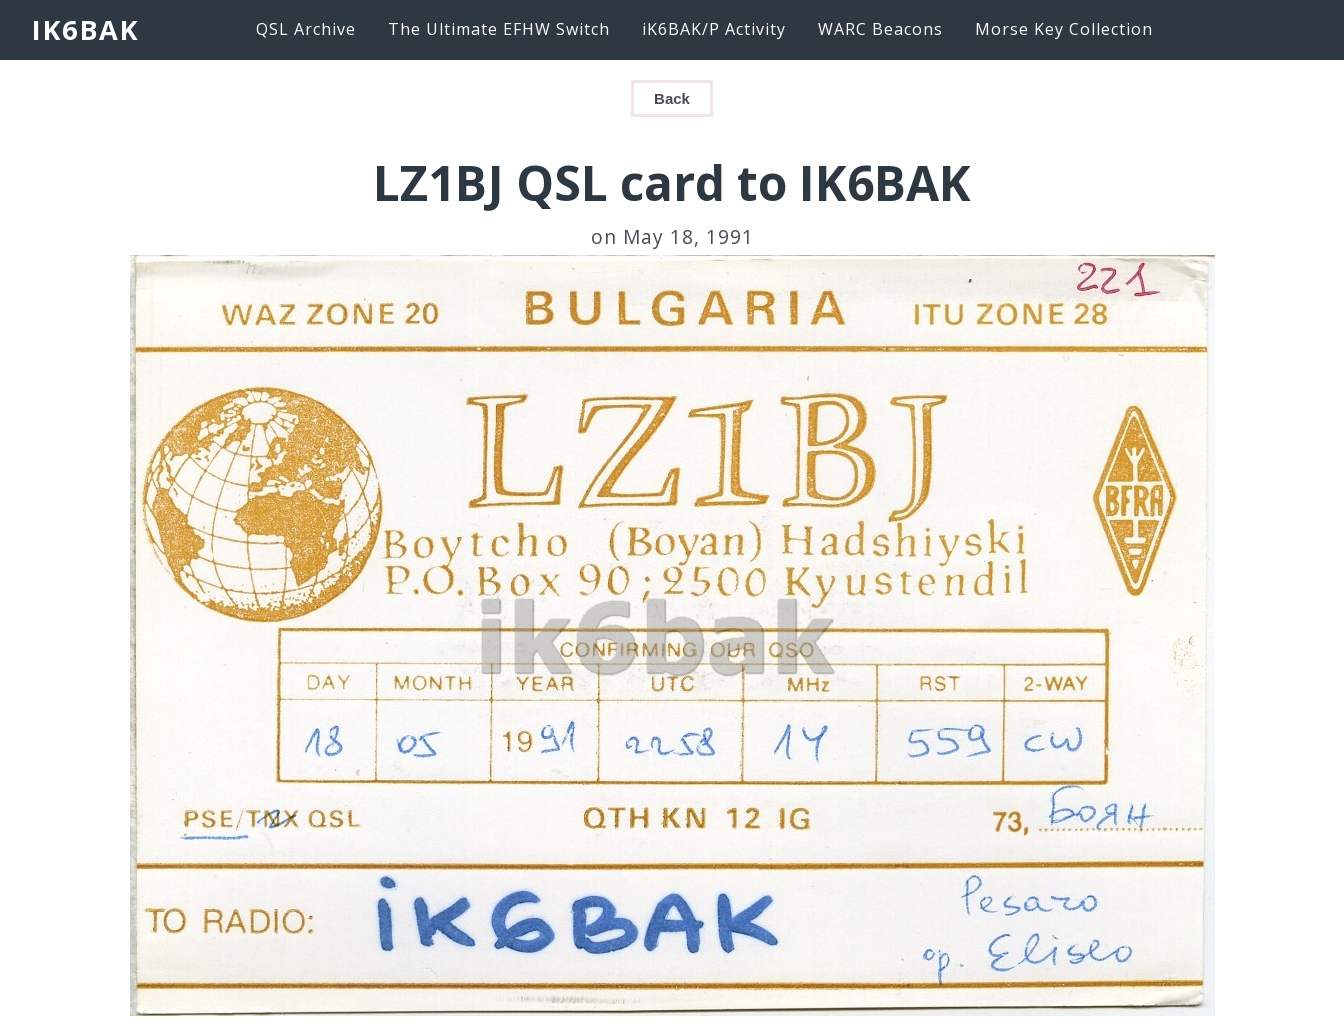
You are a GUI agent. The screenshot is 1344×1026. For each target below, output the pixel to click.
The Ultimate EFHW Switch (499, 29)
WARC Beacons (880, 29)
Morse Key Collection (1064, 29)
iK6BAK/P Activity (714, 29)
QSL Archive (306, 29)
